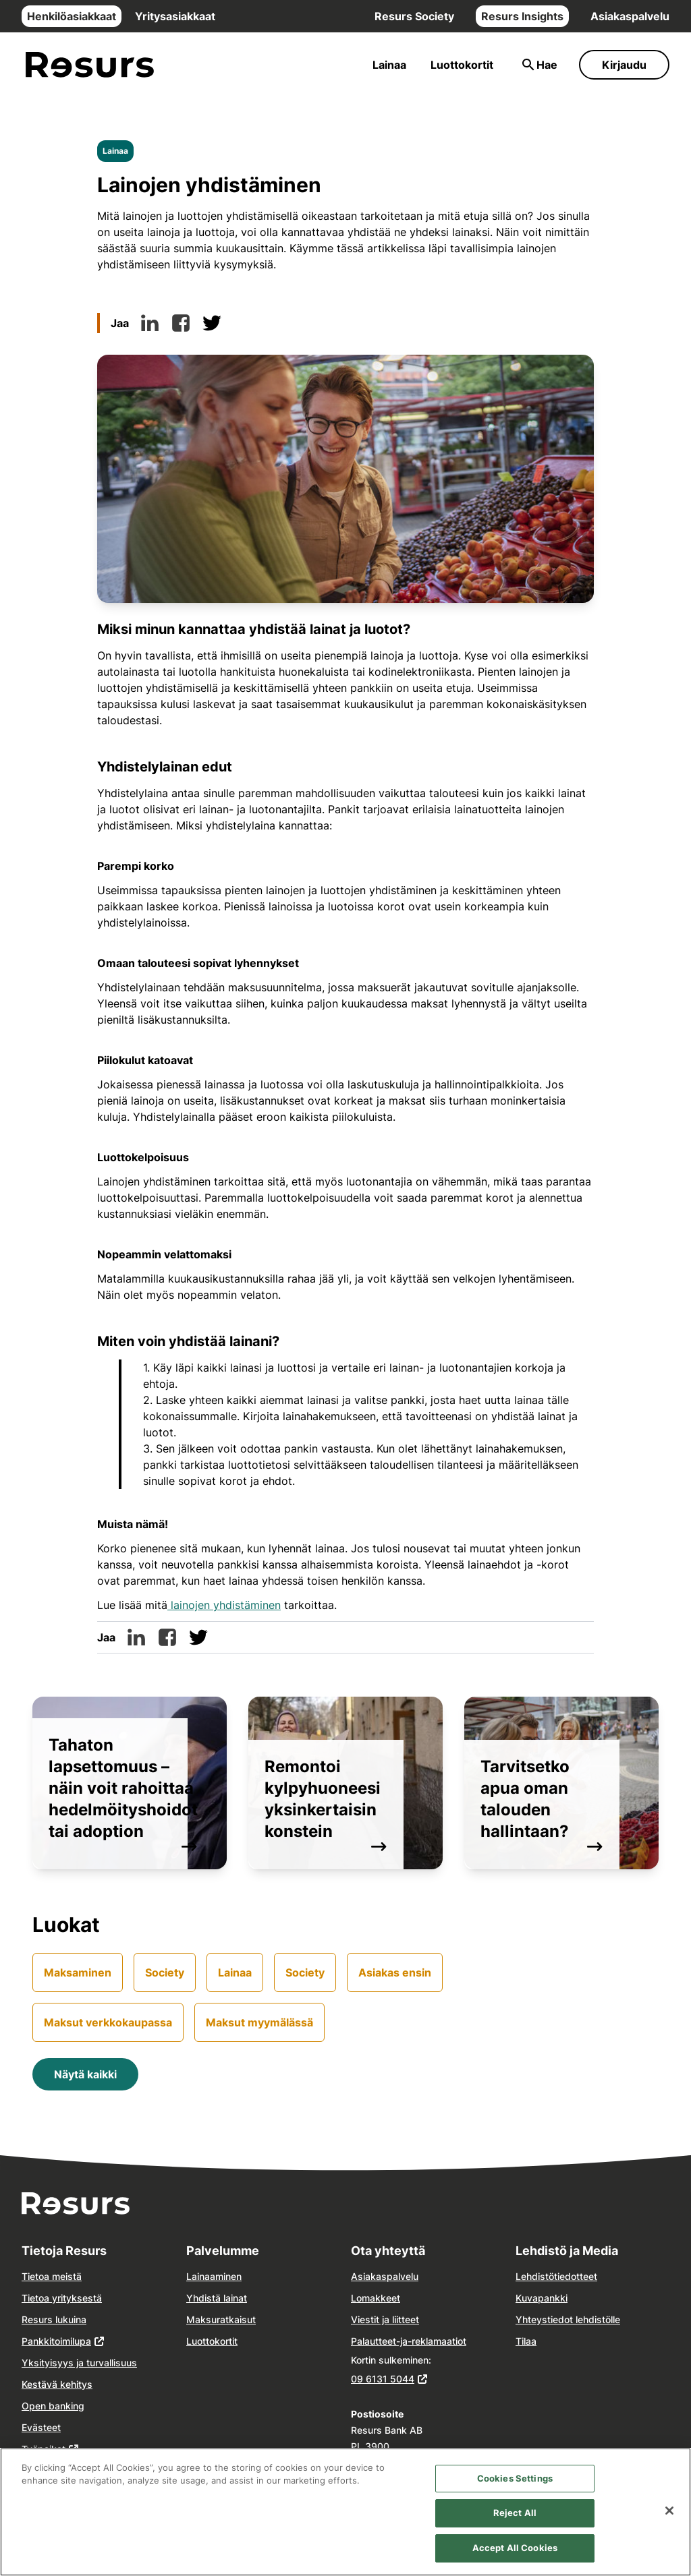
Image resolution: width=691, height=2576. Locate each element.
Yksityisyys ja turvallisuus (79, 2362)
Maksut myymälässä (259, 2022)
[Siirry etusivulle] (90, 65)
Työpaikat (43, 2449)
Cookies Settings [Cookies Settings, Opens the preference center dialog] (515, 2491)
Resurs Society (414, 16)
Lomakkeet (375, 2298)
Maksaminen (77, 1972)
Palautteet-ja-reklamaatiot (408, 2341)
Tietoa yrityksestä (62, 2298)
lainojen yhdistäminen (224, 1605)
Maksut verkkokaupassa (108, 2022)
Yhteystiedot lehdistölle (568, 2319)
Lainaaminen (214, 2276)
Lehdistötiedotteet (556, 2276)
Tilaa (526, 2341)
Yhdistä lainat (216, 2298)
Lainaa (389, 64)
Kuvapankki (542, 2298)
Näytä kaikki (85, 2074)
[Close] (669, 2524)
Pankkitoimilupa (56, 2341)
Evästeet (41, 2427)
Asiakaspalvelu (629, 16)
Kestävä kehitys (57, 2384)
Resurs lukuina (54, 2319)
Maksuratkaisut (221, 2319)
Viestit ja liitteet (385, 2319)
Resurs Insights (522, 16)
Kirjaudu (624, 64)
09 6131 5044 (382, 2378)
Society (164, 1972)
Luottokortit (462, 64)
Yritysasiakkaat (175, 16)
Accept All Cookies (514, 2561)
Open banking (53, 2405)
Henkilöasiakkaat (71, 16)
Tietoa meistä (52, 2276)
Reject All (514, 2526)
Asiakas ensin (394, 1972)
